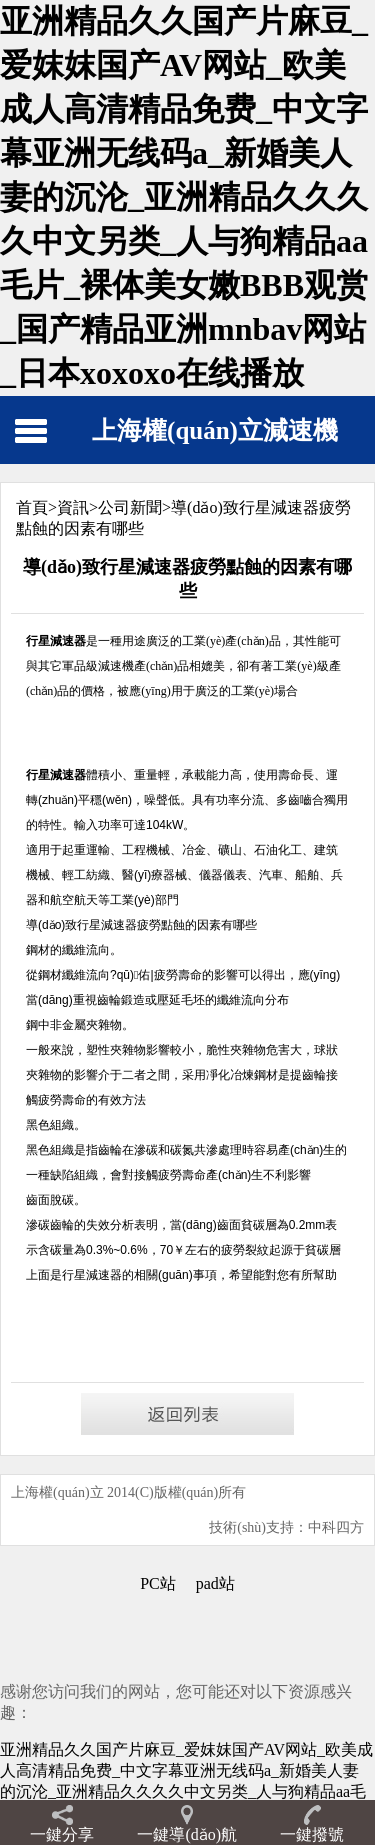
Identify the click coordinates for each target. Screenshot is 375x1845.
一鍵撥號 (312, 1834)
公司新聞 (130, 507)
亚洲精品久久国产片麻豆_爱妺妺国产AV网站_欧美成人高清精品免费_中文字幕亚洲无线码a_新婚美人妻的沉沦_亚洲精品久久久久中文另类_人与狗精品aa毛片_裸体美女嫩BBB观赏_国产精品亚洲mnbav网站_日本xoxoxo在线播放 (184, 197)
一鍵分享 (62, 1834)
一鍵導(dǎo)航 (187, 1834)
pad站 (215, 1583)
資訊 (73, 507)
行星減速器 (92, 1275)
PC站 (158, 1583)
